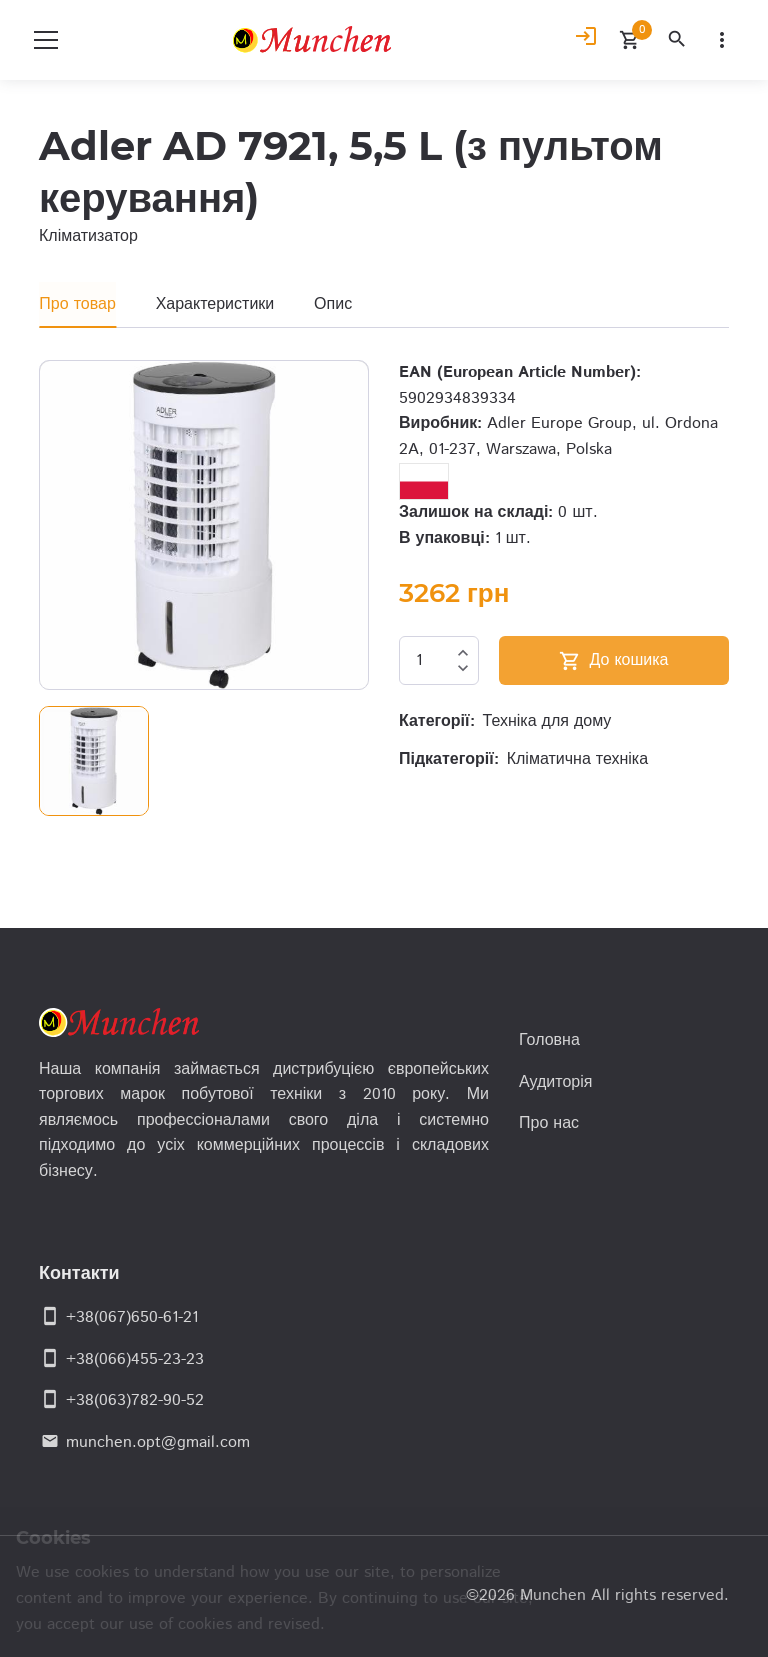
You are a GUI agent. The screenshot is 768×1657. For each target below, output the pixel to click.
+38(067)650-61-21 (132, 1317)
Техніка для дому (547, 721)
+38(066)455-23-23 (135, 1359)
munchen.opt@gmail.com (158, 1442)
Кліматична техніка (577, 759)
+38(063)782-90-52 (135, 1400)
